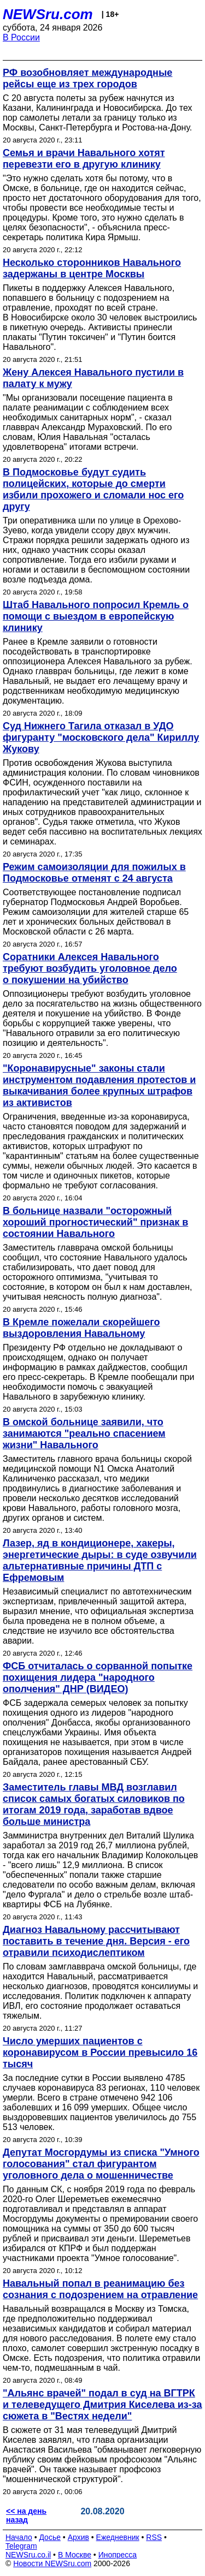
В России (21, 37)
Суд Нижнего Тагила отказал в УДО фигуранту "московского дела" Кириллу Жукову (101, 737)
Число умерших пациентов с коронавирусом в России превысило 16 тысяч (100, 2052)
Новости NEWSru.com (52, 2563)
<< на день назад (26, 2515)
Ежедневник (117, 2537)
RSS (154, 2537)
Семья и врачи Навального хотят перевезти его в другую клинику (84, 158)
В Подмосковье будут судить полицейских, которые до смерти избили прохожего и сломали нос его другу (93, 489)
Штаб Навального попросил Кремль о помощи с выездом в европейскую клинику (96, 616)
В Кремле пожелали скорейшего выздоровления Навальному (81, 1328)
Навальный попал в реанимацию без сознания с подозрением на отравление (100, 2289)
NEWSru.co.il (28, 2554)
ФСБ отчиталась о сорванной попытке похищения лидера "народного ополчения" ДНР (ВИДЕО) (97, 1677)
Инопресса (117, 2554)
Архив (78, 2537)
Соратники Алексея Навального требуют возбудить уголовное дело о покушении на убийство (90, 968)
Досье (50, 2537)
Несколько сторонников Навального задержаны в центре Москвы (92, 268)
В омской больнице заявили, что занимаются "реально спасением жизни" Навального (84, 1433)
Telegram (21, 2546)
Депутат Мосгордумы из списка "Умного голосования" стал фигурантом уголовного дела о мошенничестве (101, 2164)
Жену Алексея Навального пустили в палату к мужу (93, 378)
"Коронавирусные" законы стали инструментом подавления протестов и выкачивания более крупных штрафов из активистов (99, 1085)
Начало (18, 2537)
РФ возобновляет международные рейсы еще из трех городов (87, 78)
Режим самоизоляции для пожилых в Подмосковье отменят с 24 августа (94, 872)
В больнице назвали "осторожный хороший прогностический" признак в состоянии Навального (95, 1222)
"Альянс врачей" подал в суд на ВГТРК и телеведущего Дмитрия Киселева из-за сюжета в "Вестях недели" (102, 2405)
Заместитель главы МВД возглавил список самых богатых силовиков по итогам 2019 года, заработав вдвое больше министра (94, 1804)
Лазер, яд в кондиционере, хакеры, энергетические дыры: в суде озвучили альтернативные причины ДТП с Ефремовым (100, 1560)
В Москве (74, 2554)
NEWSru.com (48, 14)
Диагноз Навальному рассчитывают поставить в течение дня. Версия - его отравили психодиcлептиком (96, 1941)
